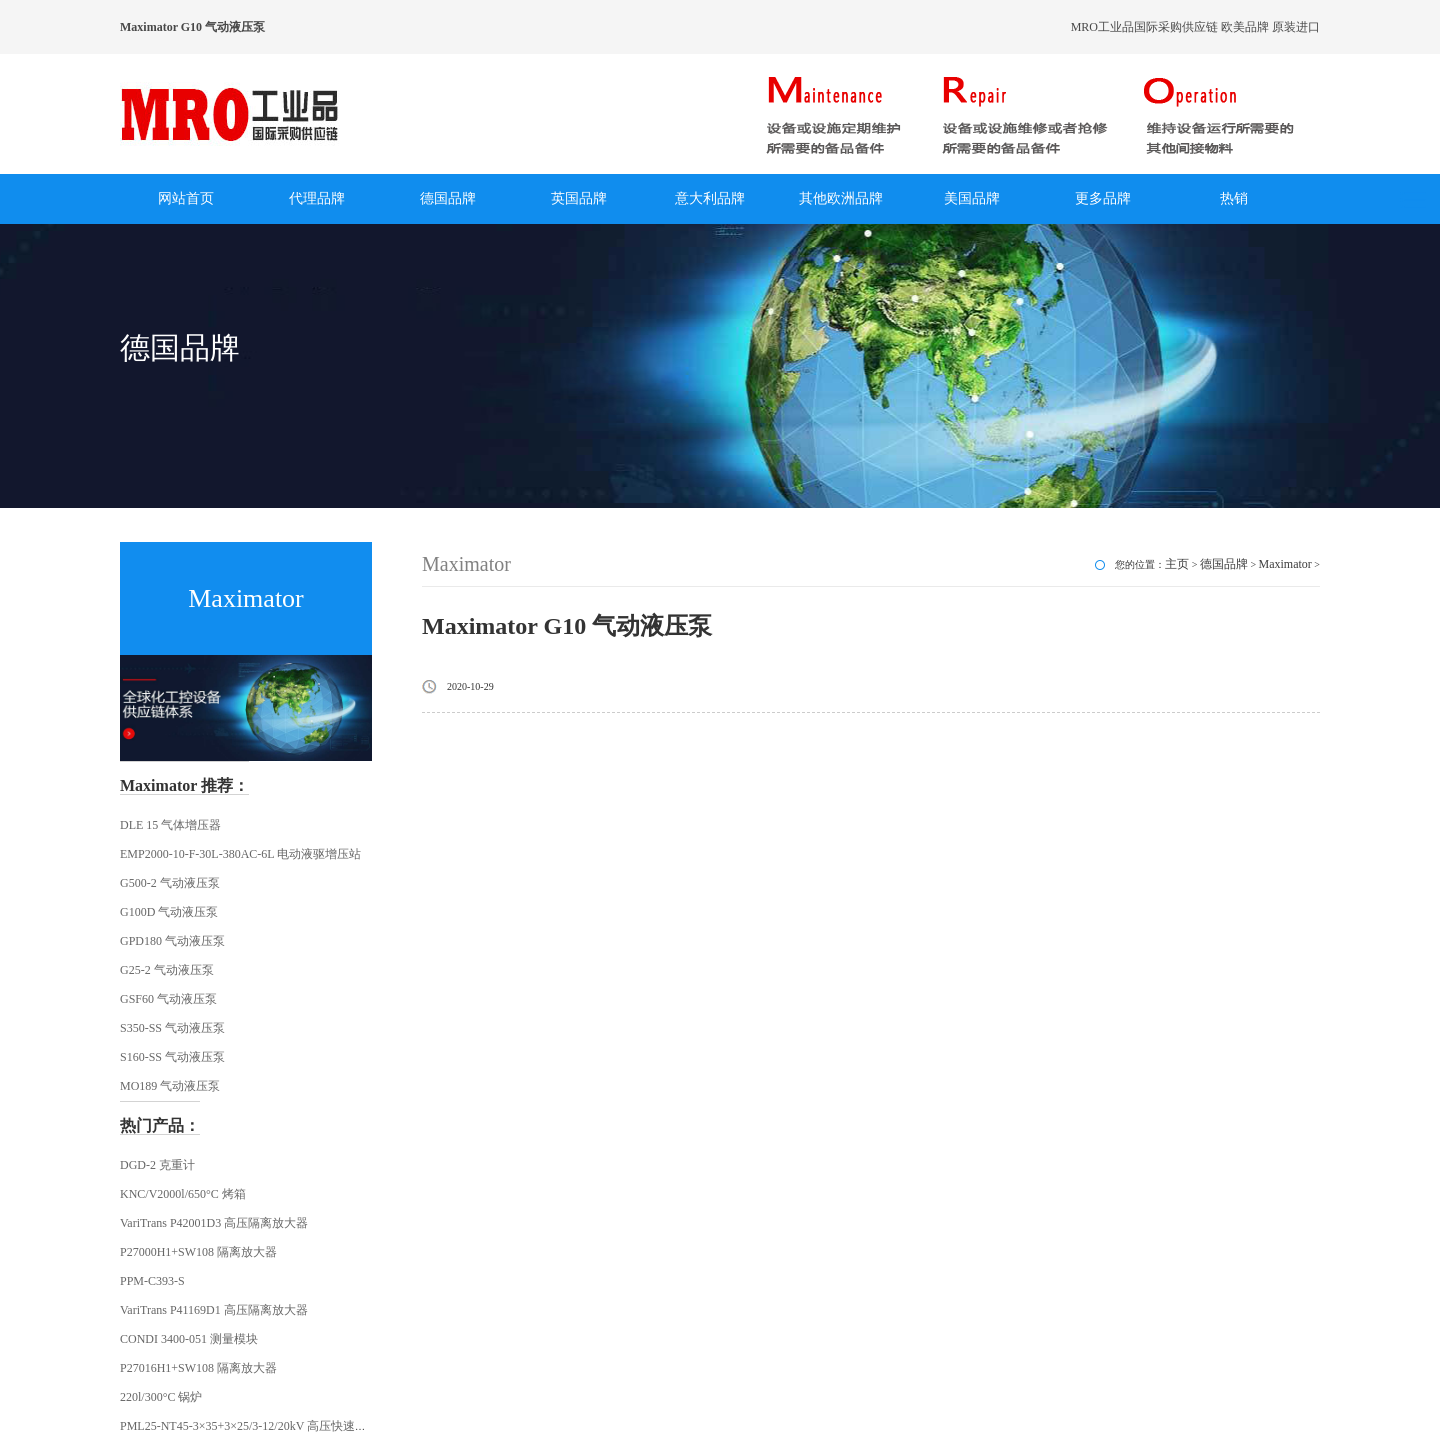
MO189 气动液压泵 (170, 1086)
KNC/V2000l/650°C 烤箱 (183, 1194)
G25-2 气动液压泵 (167, 970)
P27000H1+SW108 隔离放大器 (198, 1252)
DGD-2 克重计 (157, 1165)
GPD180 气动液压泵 (172, 941)
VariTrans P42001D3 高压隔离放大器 (214, 1223)
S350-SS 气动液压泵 (172, 1028)
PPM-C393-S (152, 1281)
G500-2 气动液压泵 (170, 883)
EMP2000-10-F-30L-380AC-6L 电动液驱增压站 (240, 854)
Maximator (1285, 564)
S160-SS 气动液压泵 (172, 1057)
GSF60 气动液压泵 (168, 999)
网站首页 (186, 198)
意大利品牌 (710, 198)
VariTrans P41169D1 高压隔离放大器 (214, 1310)
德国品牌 (448, 198)
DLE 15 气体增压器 (170, 825)
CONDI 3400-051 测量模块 (189, 1339)
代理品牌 (317, 198)
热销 (1234, 198)
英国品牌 (579, 198)
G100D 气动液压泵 (169, 912)
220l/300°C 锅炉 (161, 1397)
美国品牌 (972, 198)
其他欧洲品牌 (841, 198)
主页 (1177, 564)
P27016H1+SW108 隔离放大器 (198, 1368)
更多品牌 (1103, 198)
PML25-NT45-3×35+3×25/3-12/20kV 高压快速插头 (249, 1426)
